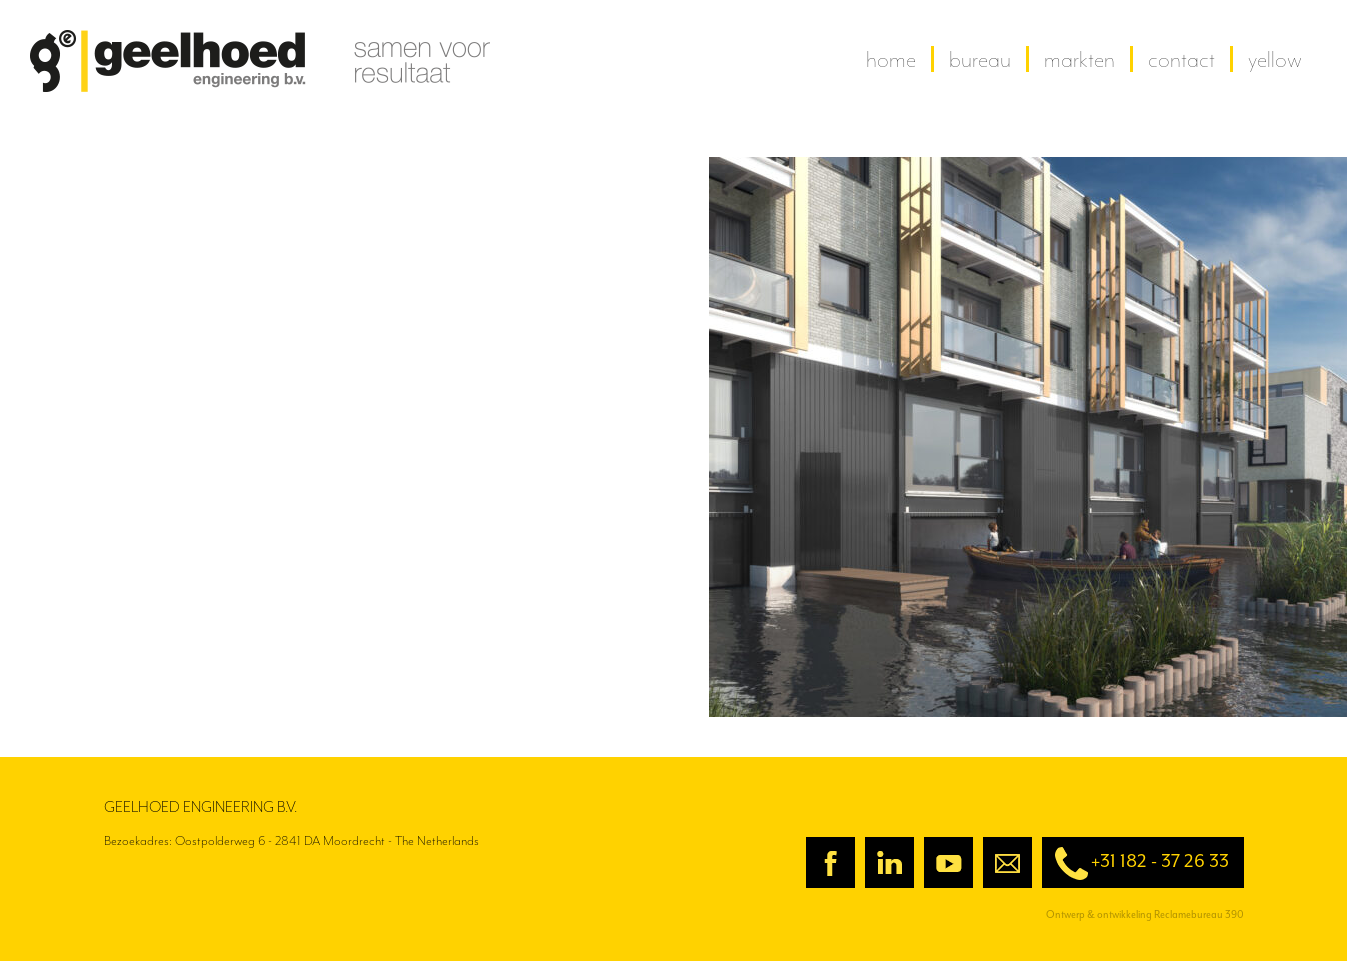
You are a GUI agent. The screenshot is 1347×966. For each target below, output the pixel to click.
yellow (1275, 59)
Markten (1079, 59)
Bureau (980, 59)
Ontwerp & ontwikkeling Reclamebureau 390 (1145, 914)
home (891, 59)
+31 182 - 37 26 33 (1135, 863)
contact (1181, 59)
